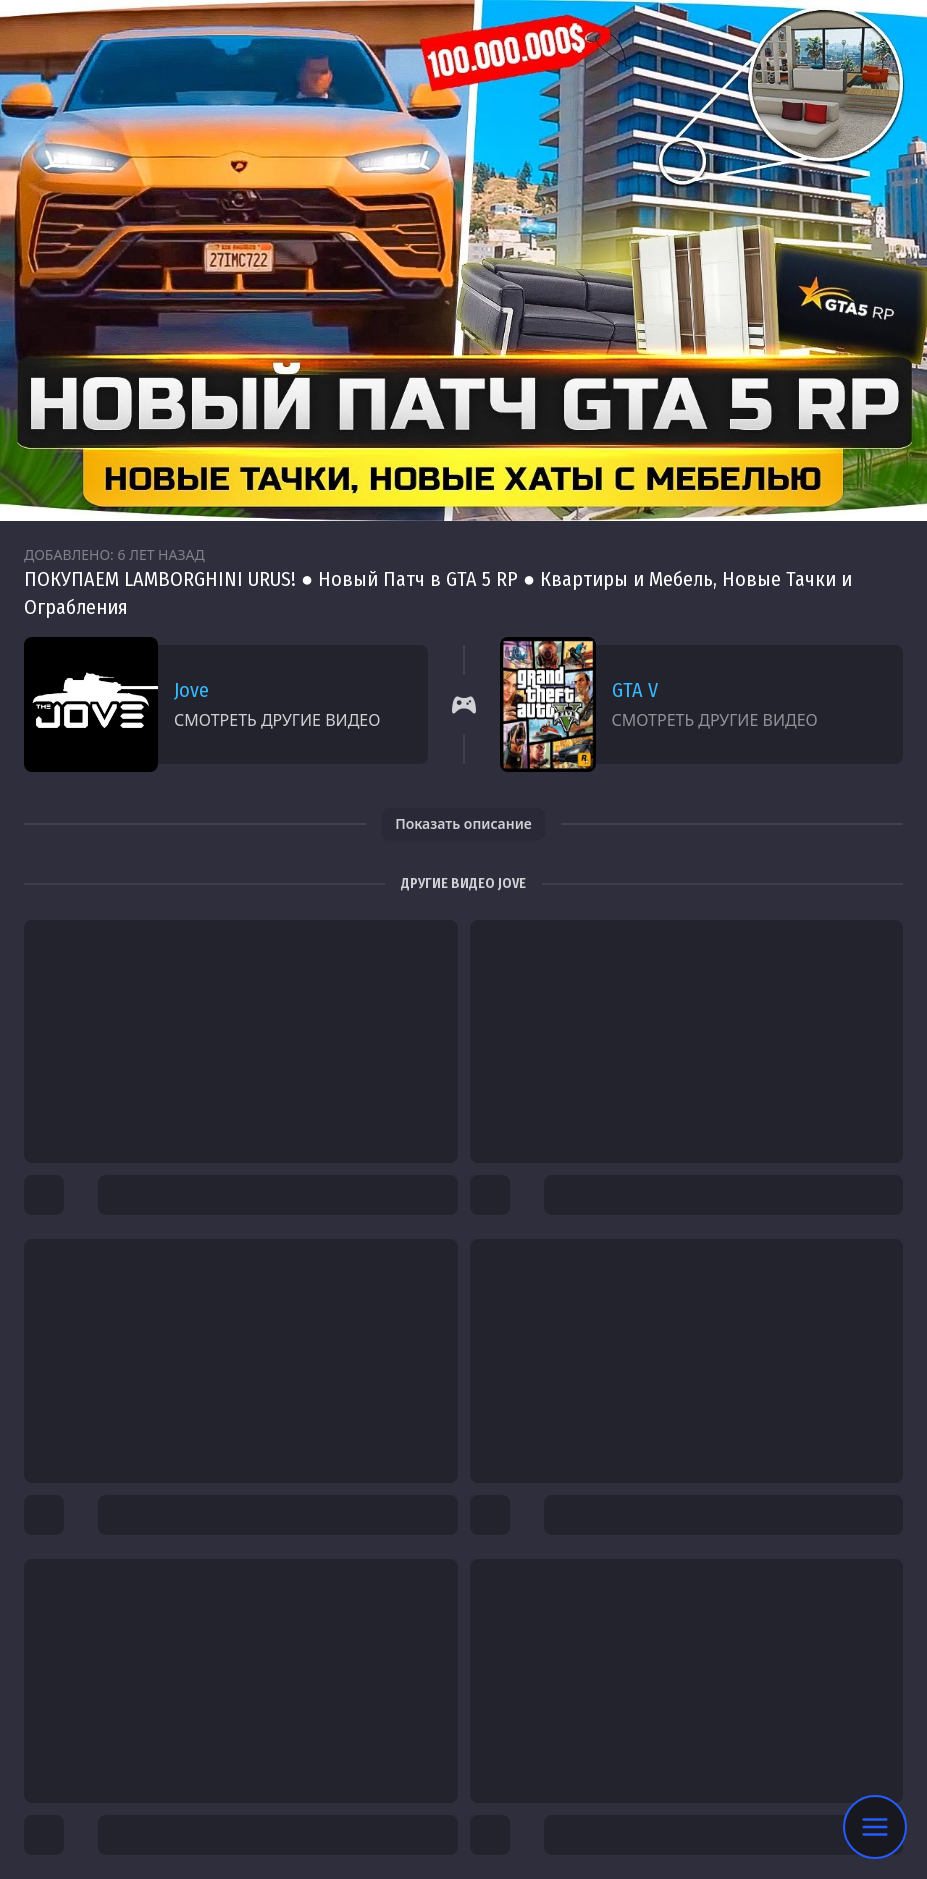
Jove (191, 690)
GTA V (635, 690)
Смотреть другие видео (277, 720)
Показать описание (463, 823)
